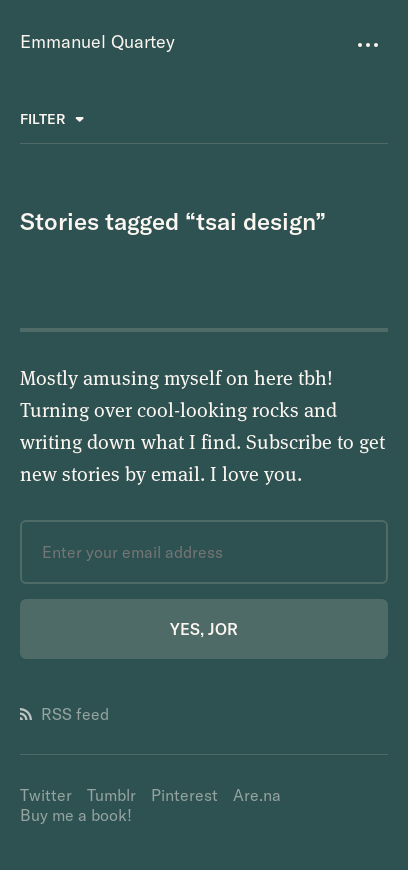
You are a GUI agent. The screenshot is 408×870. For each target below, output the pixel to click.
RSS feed (64, 714)
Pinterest (184, 795)
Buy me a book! (76, 815)
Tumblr (111, 795)
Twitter (46, 795)
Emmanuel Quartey (97, 41)
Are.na (257, 795)
